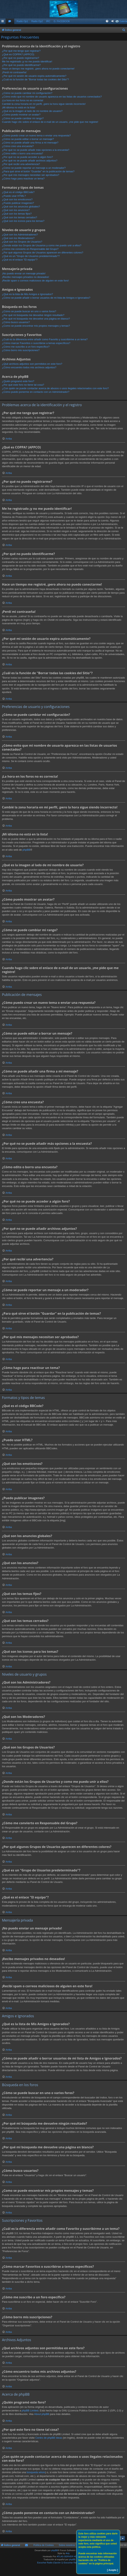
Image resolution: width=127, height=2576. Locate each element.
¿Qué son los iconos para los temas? (23, 220)
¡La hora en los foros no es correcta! (22, 100)
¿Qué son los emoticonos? (17, 199)
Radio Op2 (37, 21)
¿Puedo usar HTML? (14, 195)
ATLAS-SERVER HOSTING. (70, 2556)
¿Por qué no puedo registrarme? (20, 57)
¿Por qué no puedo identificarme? (21, 65)
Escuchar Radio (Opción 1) (50, 2562)
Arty (68, 2553)
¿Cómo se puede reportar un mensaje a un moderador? (34, 167)
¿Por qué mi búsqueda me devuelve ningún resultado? (33, 315)
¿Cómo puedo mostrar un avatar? (21, 114)
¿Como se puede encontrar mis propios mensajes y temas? (36, 325)
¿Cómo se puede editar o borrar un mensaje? (28, 139)
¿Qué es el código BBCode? (18, 192)
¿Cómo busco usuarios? (16, 322)
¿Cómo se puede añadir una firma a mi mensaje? (30, 142)
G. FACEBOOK (62, 21)
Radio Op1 (22, 21)
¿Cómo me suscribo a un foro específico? (26, 346)
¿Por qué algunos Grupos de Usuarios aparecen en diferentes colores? (42, 252)
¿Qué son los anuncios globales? (21, 206)
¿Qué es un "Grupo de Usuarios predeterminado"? (31, 256)
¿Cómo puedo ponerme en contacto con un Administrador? (35, 391)
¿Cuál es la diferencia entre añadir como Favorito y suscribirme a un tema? (45, 339)
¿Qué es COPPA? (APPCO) (18, 54)
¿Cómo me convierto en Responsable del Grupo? (30, 248)
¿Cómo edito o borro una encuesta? (22, 153)
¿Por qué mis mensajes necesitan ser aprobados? (30, 174)
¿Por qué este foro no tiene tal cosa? (23, 384)
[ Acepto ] (112, 2570)
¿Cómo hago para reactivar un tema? (23, 178)
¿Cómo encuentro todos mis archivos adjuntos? (29, 367)
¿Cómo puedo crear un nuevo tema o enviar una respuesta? (36, 135)
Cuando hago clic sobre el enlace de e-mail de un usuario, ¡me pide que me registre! (50, 121)
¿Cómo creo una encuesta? (18, 146)
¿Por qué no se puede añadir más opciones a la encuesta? (35, 149)
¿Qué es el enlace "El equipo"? (20, 259)
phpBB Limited (30, 2410)
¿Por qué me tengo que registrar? (21, 50)
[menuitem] (10, 21)
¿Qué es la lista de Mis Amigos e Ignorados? (27, 294)
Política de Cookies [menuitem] (43, 2545)
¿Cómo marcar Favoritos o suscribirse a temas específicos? (36, 343)
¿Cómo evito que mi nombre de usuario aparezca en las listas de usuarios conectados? (52, 96)
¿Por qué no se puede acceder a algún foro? (27, 157)
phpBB (26, 849)
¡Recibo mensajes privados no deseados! (25, 277)
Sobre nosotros (67, 2545)
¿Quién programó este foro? (18, 381)
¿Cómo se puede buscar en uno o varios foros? (29, 311)
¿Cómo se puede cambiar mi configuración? (27, 93)
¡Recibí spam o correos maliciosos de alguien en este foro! (35, 280)
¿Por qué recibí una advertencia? (21, 164)
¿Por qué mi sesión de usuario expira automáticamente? (34, 75)
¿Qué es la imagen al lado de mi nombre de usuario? (32, 111)
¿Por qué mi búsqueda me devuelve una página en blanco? (36, 318)
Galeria (123, 21)
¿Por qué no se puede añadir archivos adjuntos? (29, 160)
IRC (48, 21)
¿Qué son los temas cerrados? (19, 217)
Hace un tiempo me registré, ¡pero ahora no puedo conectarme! (38, 68)
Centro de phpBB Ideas (48, 2437)
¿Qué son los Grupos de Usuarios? (22, 241)
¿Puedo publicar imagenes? (18, 203)
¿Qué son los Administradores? (20, 234)
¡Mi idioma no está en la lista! (18, 107)
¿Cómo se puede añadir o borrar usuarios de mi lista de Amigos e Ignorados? (46, 297)
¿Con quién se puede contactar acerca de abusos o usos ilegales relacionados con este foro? (55, 388)
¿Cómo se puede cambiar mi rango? (23, 118)
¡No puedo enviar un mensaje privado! (23, 273)
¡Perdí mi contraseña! (14, 72)
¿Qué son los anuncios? (16, 210)
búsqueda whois (36, 2472)
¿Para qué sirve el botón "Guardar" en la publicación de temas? (38, 171)
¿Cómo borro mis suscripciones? (21, 350)
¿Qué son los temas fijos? (17, 213)
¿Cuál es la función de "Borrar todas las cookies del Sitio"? (35, 79)
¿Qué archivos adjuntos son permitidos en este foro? (32, 363)
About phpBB (41, 2414)
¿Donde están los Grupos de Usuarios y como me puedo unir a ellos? (41, 245)
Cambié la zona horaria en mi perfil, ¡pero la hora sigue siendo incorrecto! (44, 103)
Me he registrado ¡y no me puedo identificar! (27, 61)
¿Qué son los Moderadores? (18, 238)
